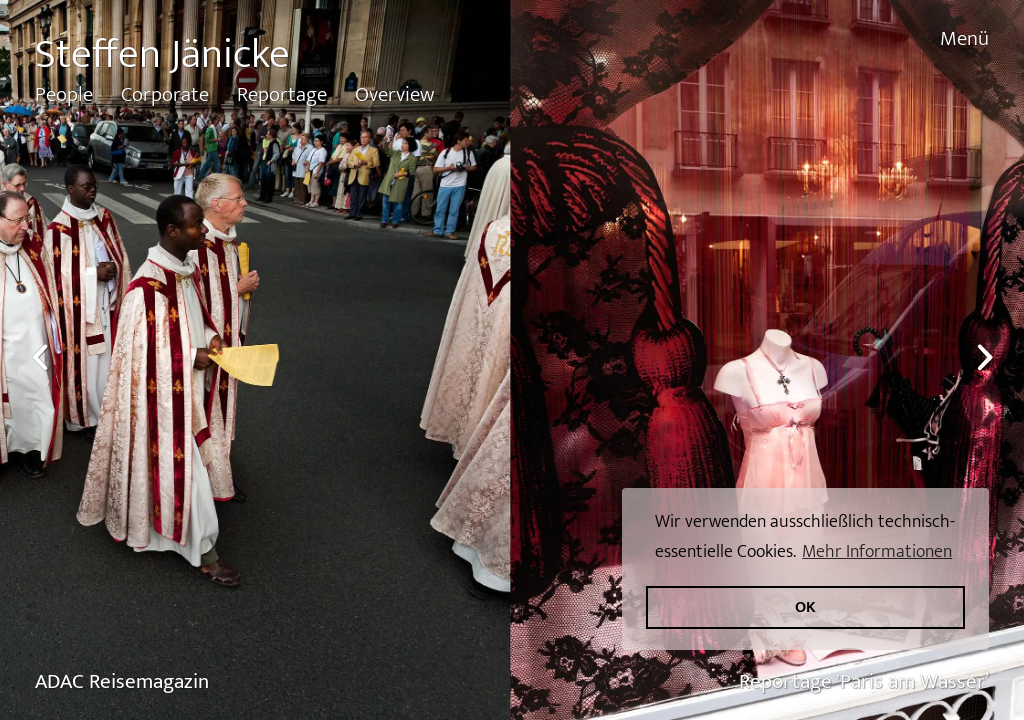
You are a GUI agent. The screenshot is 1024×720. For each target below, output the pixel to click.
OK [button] (805, 607)
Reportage (282, 94)
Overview (394, 94)
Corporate (165, 94)
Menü (964, 38)
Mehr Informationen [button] (877, 551)
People (64, 94)
